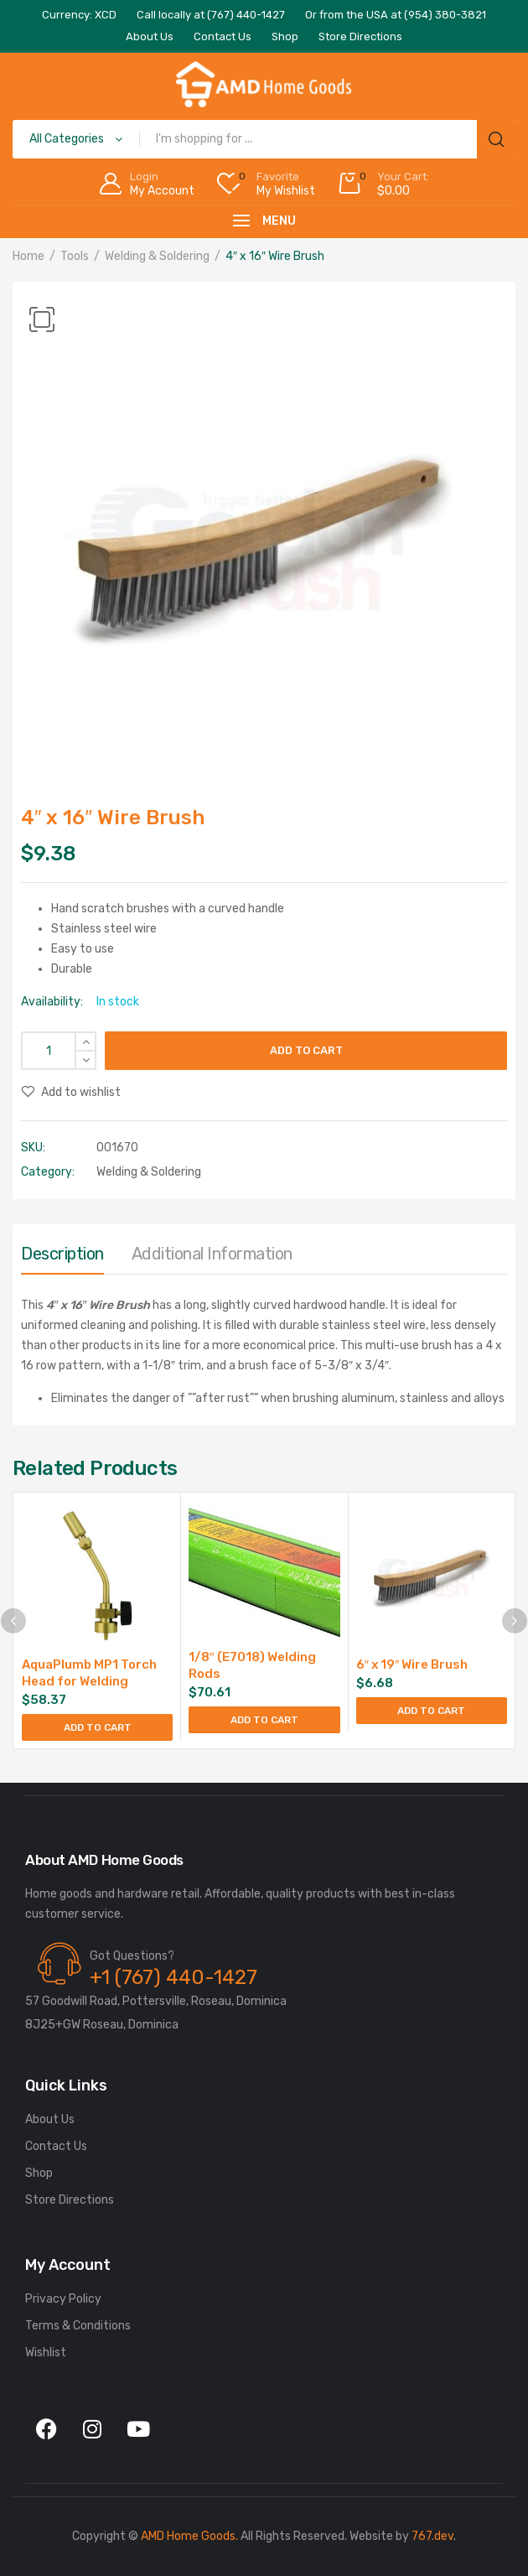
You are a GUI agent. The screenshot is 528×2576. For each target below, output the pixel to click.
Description (62, 1254)
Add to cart (306, 1050)
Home (28, 256)
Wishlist (45, 2352)
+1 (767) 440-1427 (173, 1977)
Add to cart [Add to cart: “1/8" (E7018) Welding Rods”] (264, 1720)
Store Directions (69, 2200)
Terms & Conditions (78, 2326)
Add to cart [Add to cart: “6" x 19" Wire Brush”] (431, 1710)
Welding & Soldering (157, 256)
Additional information (212, 1254)
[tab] (62, 1258)
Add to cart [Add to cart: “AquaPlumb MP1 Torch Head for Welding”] (98, 1727)
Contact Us (56, 2146)
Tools (74, 256)
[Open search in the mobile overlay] (264, 139)
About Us (50, 2119)
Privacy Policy (63, 2299)
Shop (39, 2173)
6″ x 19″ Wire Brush (412, 1664)
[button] (41, 319)
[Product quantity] (58, 1050)
